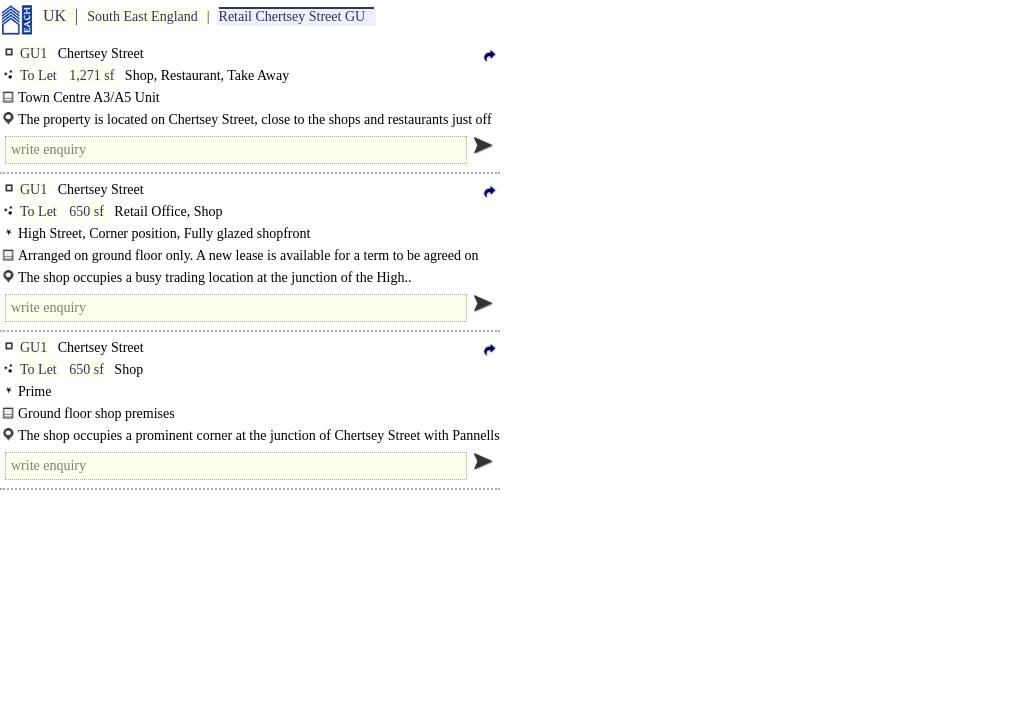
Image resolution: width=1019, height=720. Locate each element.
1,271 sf (91, 75)
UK (54, 15)
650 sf (86, 211)
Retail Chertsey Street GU (292, 16)
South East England (142, 16)
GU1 (33, 53)
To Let (38, 75)
